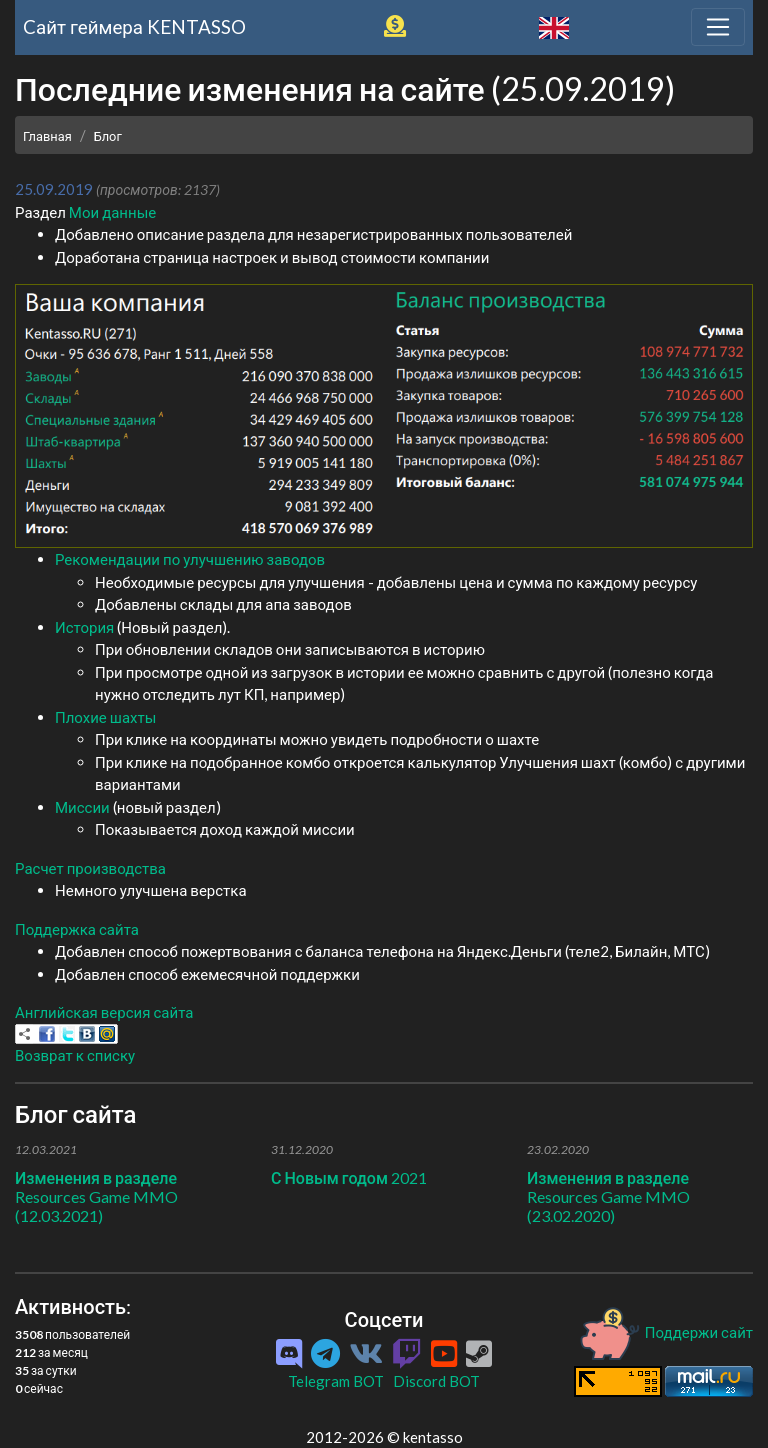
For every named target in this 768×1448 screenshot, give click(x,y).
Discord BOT (436, 1381)
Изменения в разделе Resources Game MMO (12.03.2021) (96, 1196)
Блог (108, 136)
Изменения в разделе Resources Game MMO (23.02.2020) (608, 1196)
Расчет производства (90, 868)
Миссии (82, 807)
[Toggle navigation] (718, 27)
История (84, 627)
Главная (47, 136)
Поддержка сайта (77, 929)
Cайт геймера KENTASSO (134, 26)
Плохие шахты (105, 717)
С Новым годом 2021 (349, 1177)
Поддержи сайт (665, 1332)
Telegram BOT (336, 1381)
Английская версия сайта (104, 1012)
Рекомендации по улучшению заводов (190, 559)
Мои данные (112, 212)
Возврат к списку (75, 1055)
